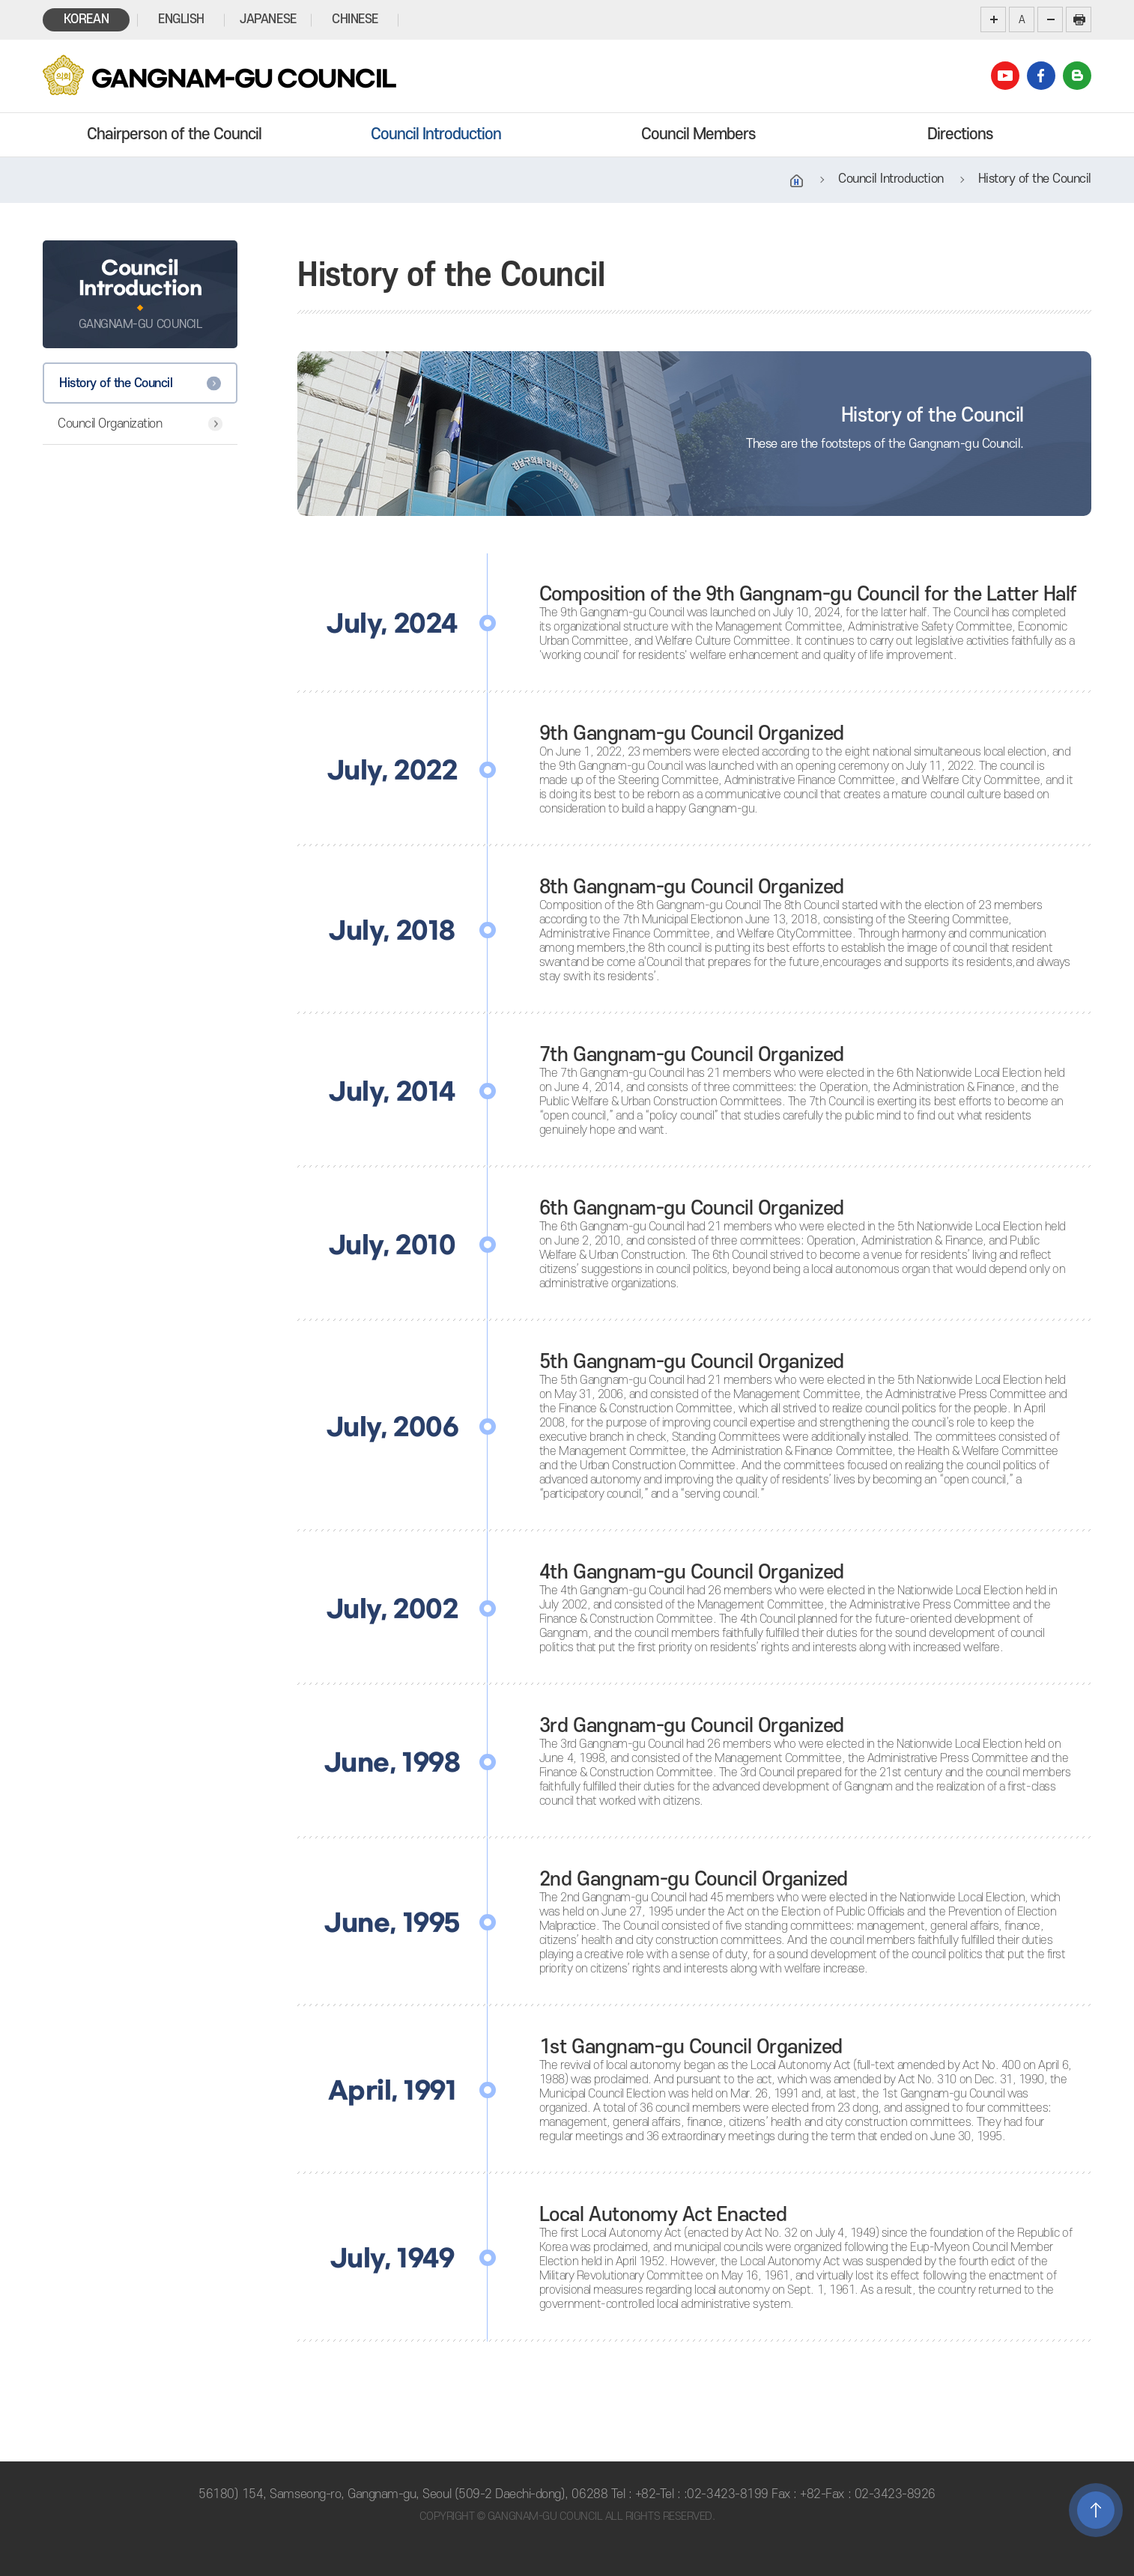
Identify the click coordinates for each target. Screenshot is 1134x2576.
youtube (1005, 75)
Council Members (698, 134)
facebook (1041, 75)
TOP (1096, 2510)
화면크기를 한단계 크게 (993, 19)
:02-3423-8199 (726, 2494)
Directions (960, 134)
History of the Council (115, 383)
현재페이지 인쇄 (1078, 19)
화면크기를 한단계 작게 (1050, 19)
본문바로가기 (0, 0)
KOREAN (86, 19)
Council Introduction (436, 134)
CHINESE (355, 19)
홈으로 (797, 181)
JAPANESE (268, 19)
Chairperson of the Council (174, 134)
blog (1077, 75)
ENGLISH (181, 19)
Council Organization (110, 424)
